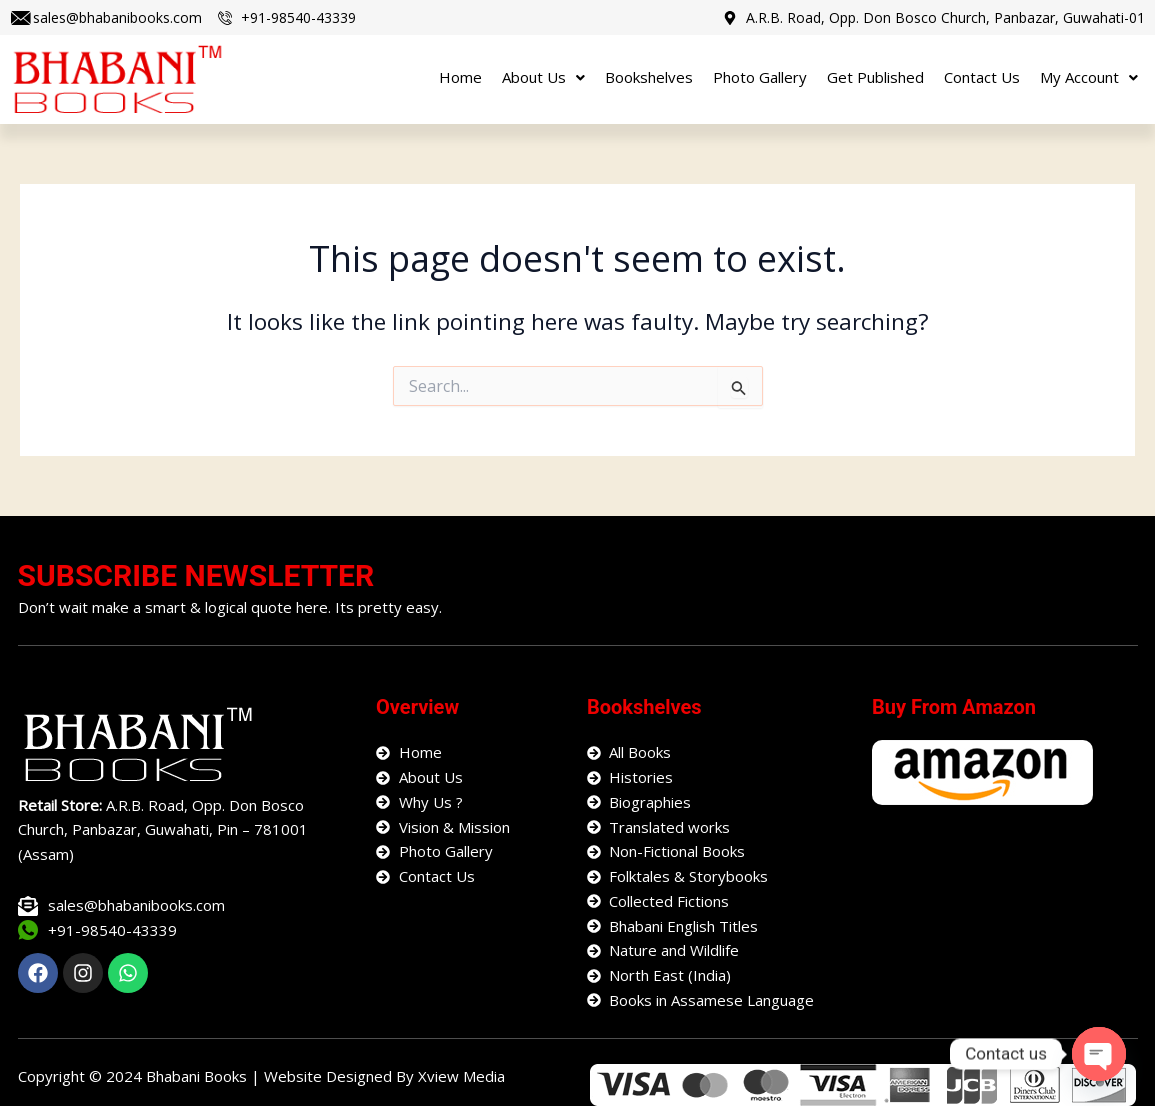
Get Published (875, 77)
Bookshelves (649, 77)
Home (460, 77)
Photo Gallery (760, 77)
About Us (543, 77)
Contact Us (982, 77)
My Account (1089, 77)
